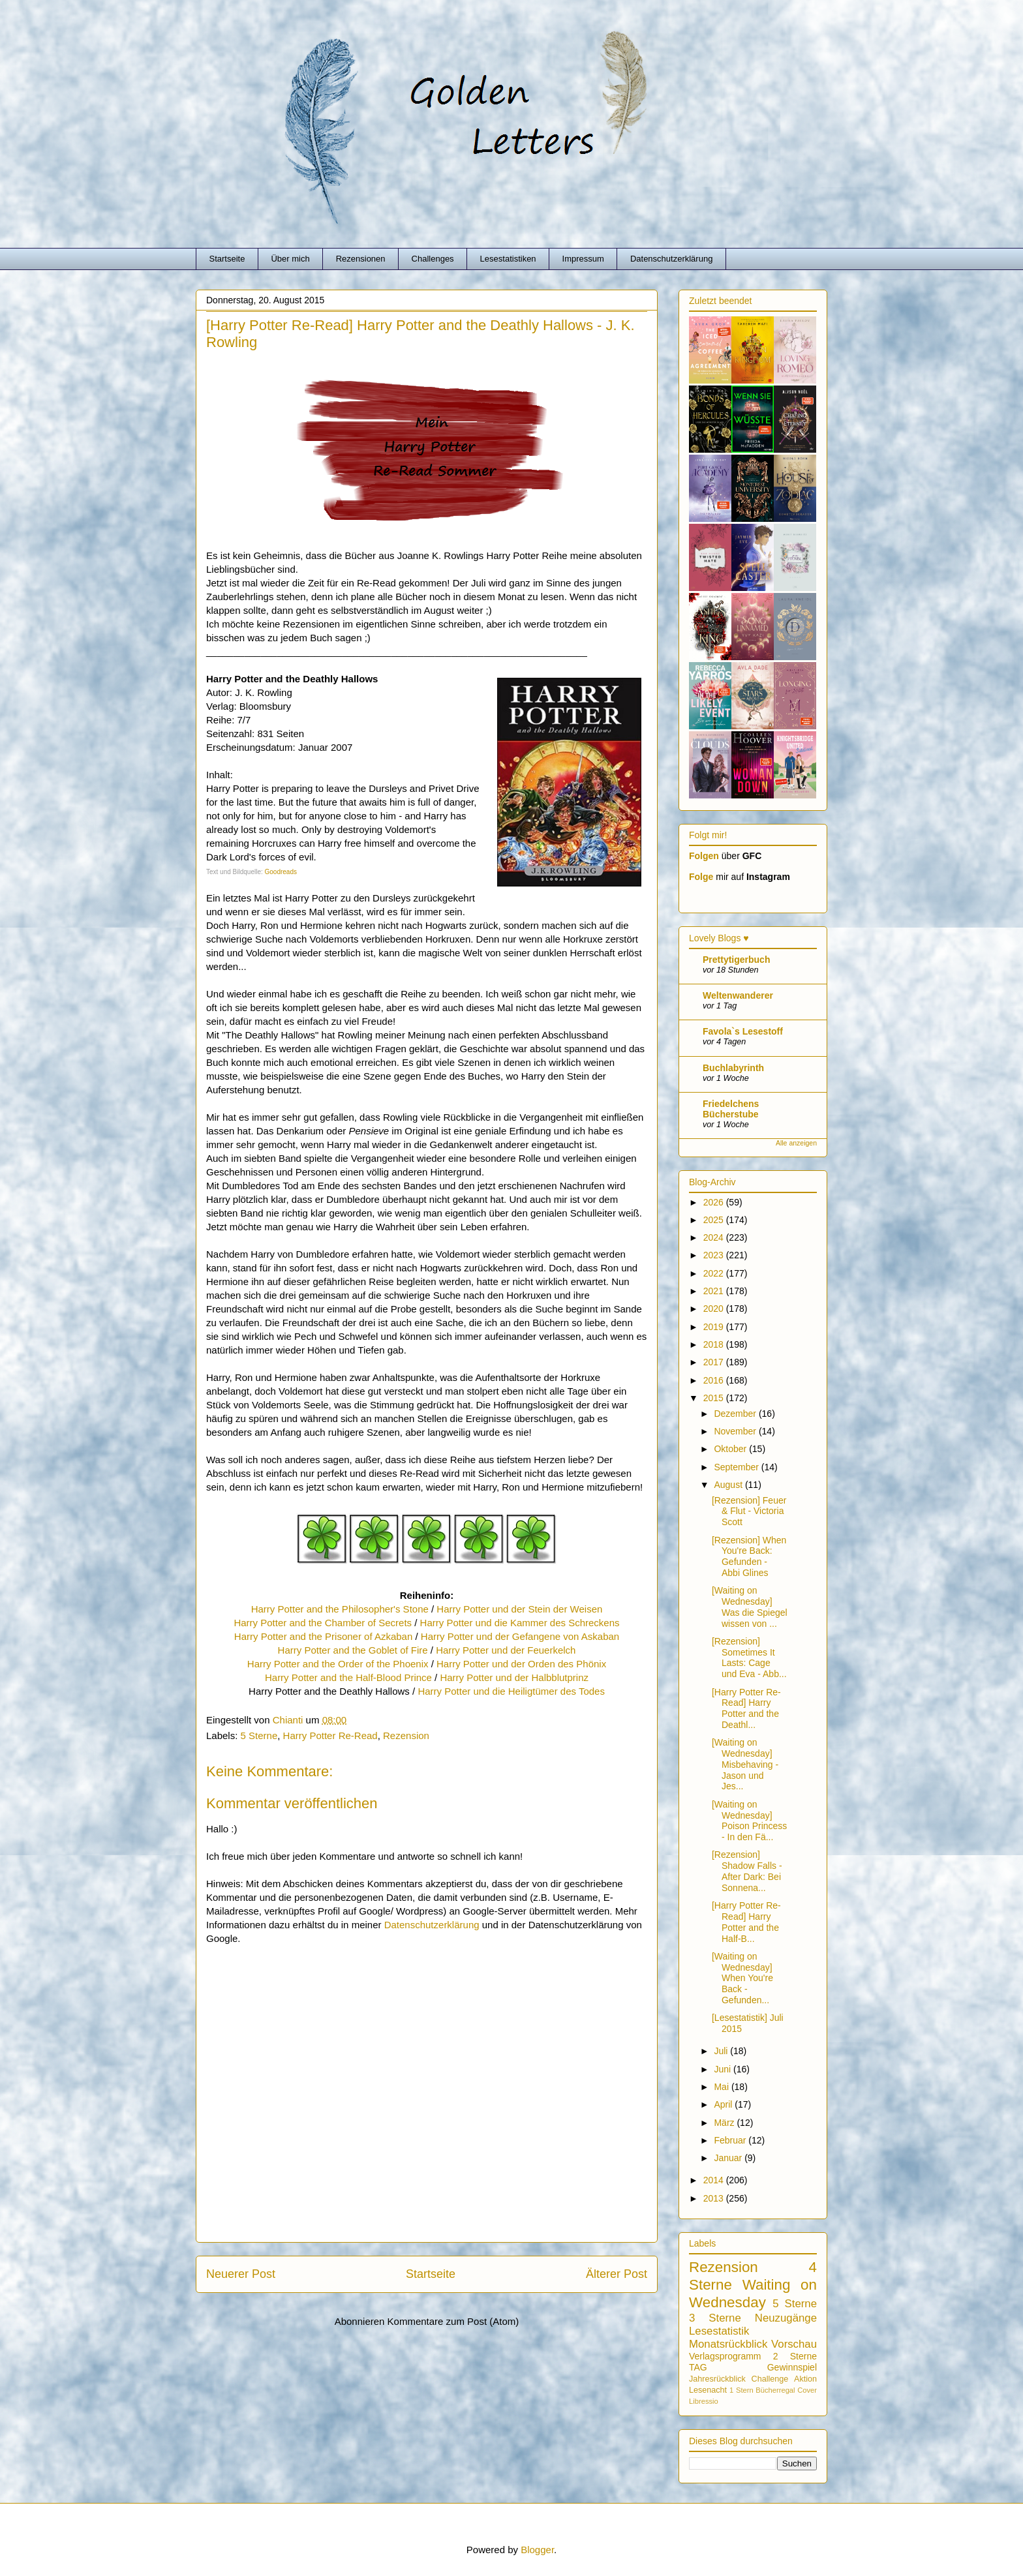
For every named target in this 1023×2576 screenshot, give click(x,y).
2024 (714, 1237)
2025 (714, 1220)
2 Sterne (795, 2356)
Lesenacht (708, 2390)
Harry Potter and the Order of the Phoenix (338, 1663)
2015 (714, 1398)
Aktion (805, 2379)
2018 (714, 1344)
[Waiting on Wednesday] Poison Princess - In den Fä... (749, 1820)
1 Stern (741, 2390)
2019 (714, 1327)
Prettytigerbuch (736, 959)
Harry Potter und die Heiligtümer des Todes (511, 1691)
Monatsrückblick (728, 2344)
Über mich (290, 259)
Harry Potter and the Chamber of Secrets (323, 1622)
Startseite (227, 259)
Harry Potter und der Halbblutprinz (514, 1677)
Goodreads (281, 871)
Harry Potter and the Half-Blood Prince (350, 1677)
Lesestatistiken (508, 259)
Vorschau (794, 2344)
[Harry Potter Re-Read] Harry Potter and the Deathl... (746, 1708)
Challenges (433, 259)
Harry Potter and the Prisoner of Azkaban (323, 1636)
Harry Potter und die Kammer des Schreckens (520, 1622)
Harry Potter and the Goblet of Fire (353, 1650)
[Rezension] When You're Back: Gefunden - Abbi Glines (749, 1556)
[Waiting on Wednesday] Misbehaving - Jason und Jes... (745, 1764)
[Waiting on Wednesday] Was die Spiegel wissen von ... (749, 1606)
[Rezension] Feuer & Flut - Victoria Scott (749, 1511)
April (724, 2104)
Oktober (731, 1449)
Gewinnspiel (792, 2367)
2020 (714, 1308)
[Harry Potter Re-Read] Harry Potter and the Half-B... (746, 1921)
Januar (729, 2158)
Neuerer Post (240, 2274)
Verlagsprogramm (725, 2356)
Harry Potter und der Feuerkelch (505, 1650)
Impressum (583, 259)
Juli (722, 2051)
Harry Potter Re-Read (330, 1735)
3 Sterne (715, 2318)
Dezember (736, 1413)
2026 (714, 1202)
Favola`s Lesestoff (743, 1031)
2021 (714, 1291)
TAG (698, 2367)
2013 (714, 2198)
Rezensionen (361, 259)
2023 (714, 1255)
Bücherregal (775, 2390)
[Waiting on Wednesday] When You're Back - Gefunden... (742, 1978)
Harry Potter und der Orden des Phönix (521, 1663)
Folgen (704, 856)
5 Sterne (259, 1735)
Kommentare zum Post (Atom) (453, 2321)
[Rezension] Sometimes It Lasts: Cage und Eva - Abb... (749, 1657)
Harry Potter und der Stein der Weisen (519, 1608)
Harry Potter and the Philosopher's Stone (340, 1608)
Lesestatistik (719, 2331)
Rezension (406, 1735)
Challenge (770, 2379)
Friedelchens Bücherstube (731, 1109)
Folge (701, 876)
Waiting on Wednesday (753, 2294)
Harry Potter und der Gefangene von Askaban (520, 1636)
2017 (714, 1362)
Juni (723, 2069)
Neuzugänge (786, 2318)
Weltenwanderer (738, 995)
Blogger (537, 2549)
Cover (807, 2390)
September (737, 1467)
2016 (714, 1380)
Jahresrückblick (717, 2379)
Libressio (703, 2401)
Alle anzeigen (796, 1143)
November (736, 1431)
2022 (714, 1273)
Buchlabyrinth (733, 1068)
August (729, 1484)
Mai (722, 2087)
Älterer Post (616, 2274)
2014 (714, 2180)
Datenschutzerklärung (671, 259)
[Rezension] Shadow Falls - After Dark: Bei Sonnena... (747, 1870)
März (725, 2122)
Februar (731, 2140)
